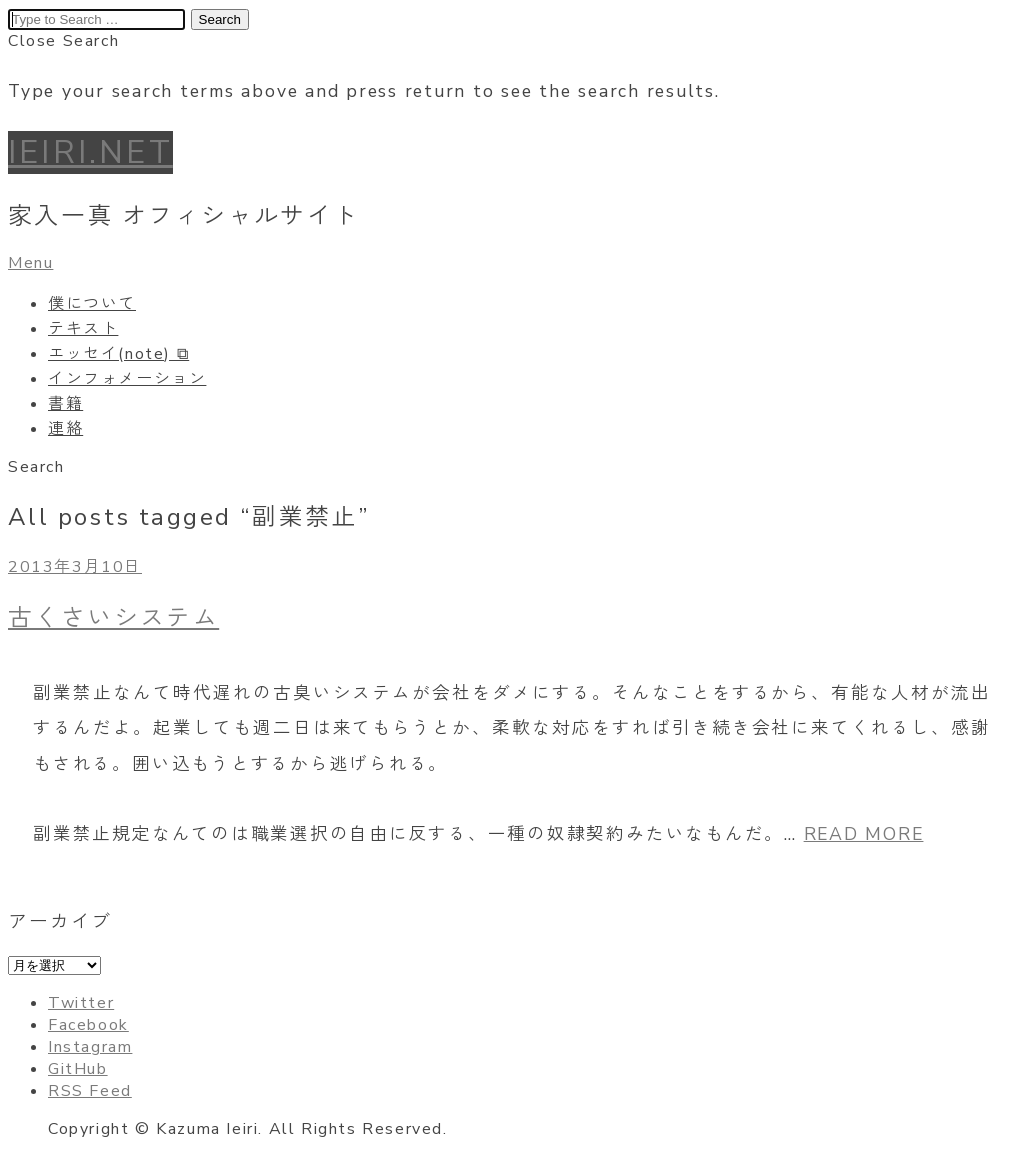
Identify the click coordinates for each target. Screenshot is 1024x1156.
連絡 (65, 429)
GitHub (78, 1069)
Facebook (88, 1025)
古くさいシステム (113, 618)
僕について (92, 304)
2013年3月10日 (75, 567)
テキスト (83, 329)
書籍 (65, 404)
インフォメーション (127, 379)
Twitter (81, 1003)
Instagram (90, 1047)
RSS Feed (90, 1091)
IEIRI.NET (90, 152)
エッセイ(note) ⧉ (118, 354)
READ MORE (864, 834)
